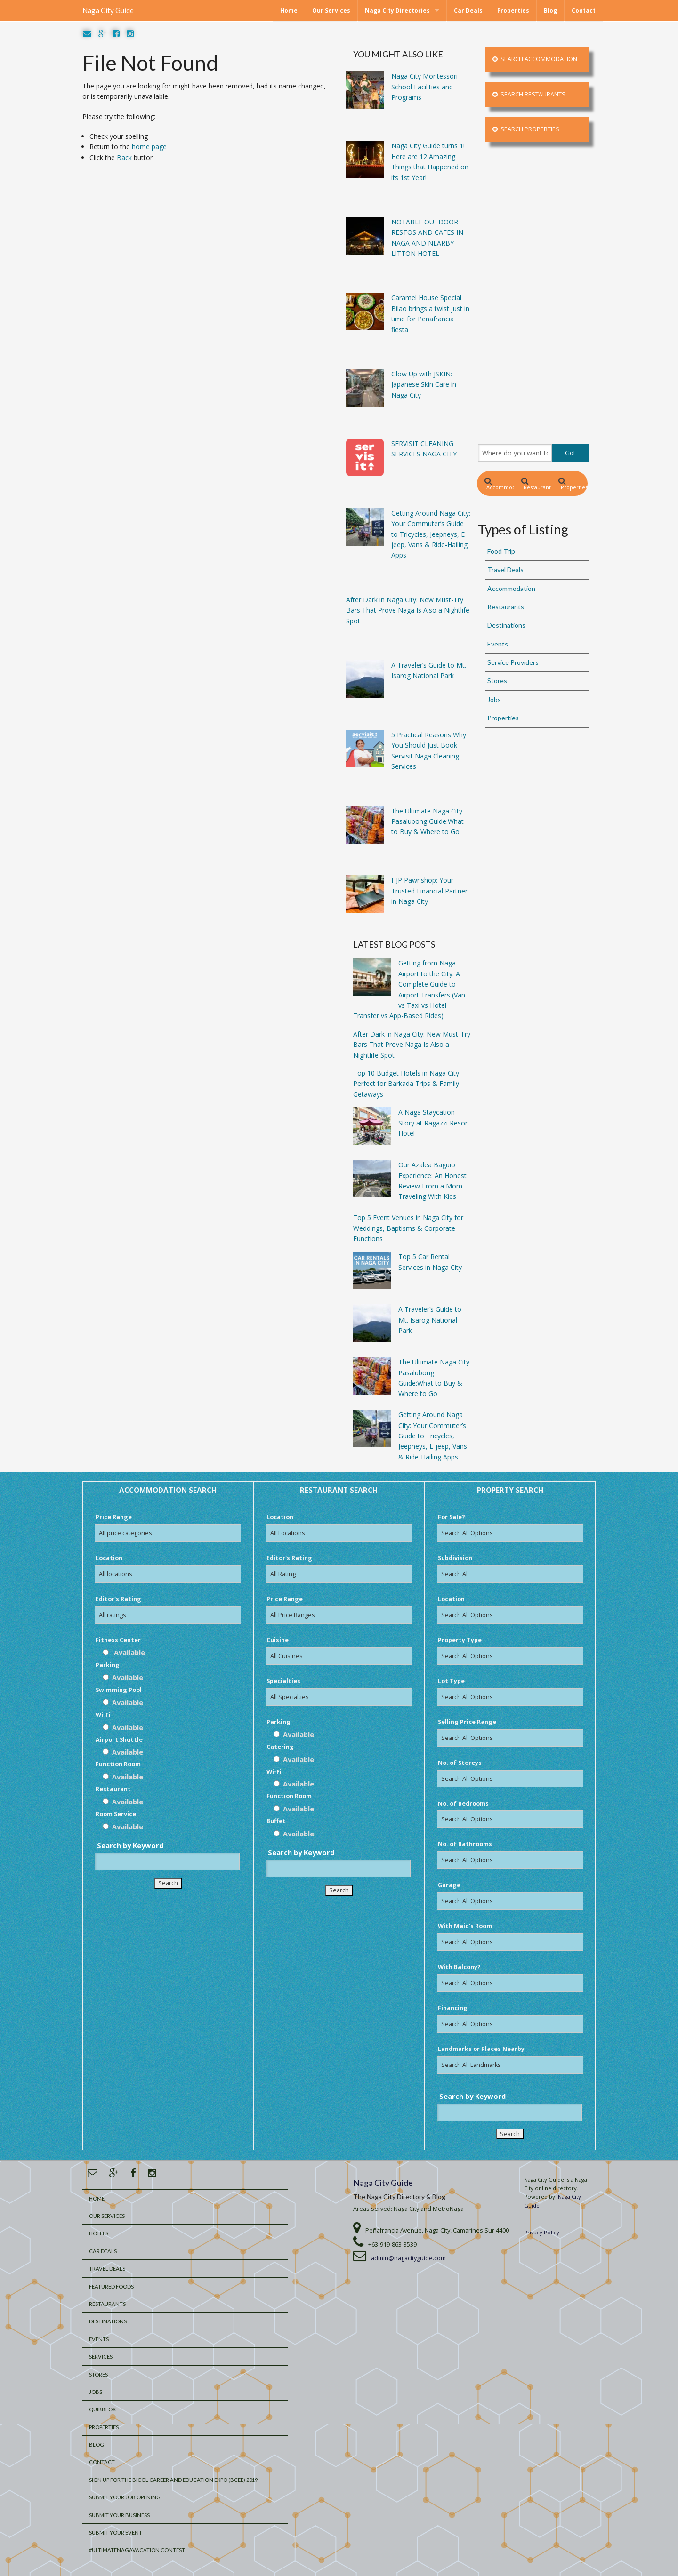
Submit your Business (119, 2515)
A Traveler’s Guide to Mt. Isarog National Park (429, 1320)
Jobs (494, 699)
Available (124, 1652)
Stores (497, 681)
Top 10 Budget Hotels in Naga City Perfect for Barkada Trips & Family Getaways (406, 1084)
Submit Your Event (115, 2532)
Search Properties (525, 129)
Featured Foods (111, 2286)
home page (149, 146)
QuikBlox (102, 2409)
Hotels (98, 2233)
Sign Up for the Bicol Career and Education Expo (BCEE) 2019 (173, 2480)
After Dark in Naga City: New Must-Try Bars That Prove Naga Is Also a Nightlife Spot (411, 1044)
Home (289, 11)
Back (124, 157)
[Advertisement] (533, 293)
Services (101, 2356)
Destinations (506, 625)
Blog (550, 11)
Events (497, 644)
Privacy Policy (541, 2232)
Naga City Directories (397, 11)
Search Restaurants (528, 94)
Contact (584, 11)
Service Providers (513, 662)
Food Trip (501, 551)
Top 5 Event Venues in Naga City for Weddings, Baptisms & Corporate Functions (408, 1228)
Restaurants (535, 484)
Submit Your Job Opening (125, 2497)
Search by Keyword (130, 1845)
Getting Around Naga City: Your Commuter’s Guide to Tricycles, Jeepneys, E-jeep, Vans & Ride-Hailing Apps (432, 1435)
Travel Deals (505, 570)
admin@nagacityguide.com (408, 2258)
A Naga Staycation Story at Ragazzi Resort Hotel (434, 1123)
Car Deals (468, 11)
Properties (513, 11)
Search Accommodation (534, 59)
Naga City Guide (108, 10)
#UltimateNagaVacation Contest (137, 2550)
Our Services (331, 11)
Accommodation (499, 484)
